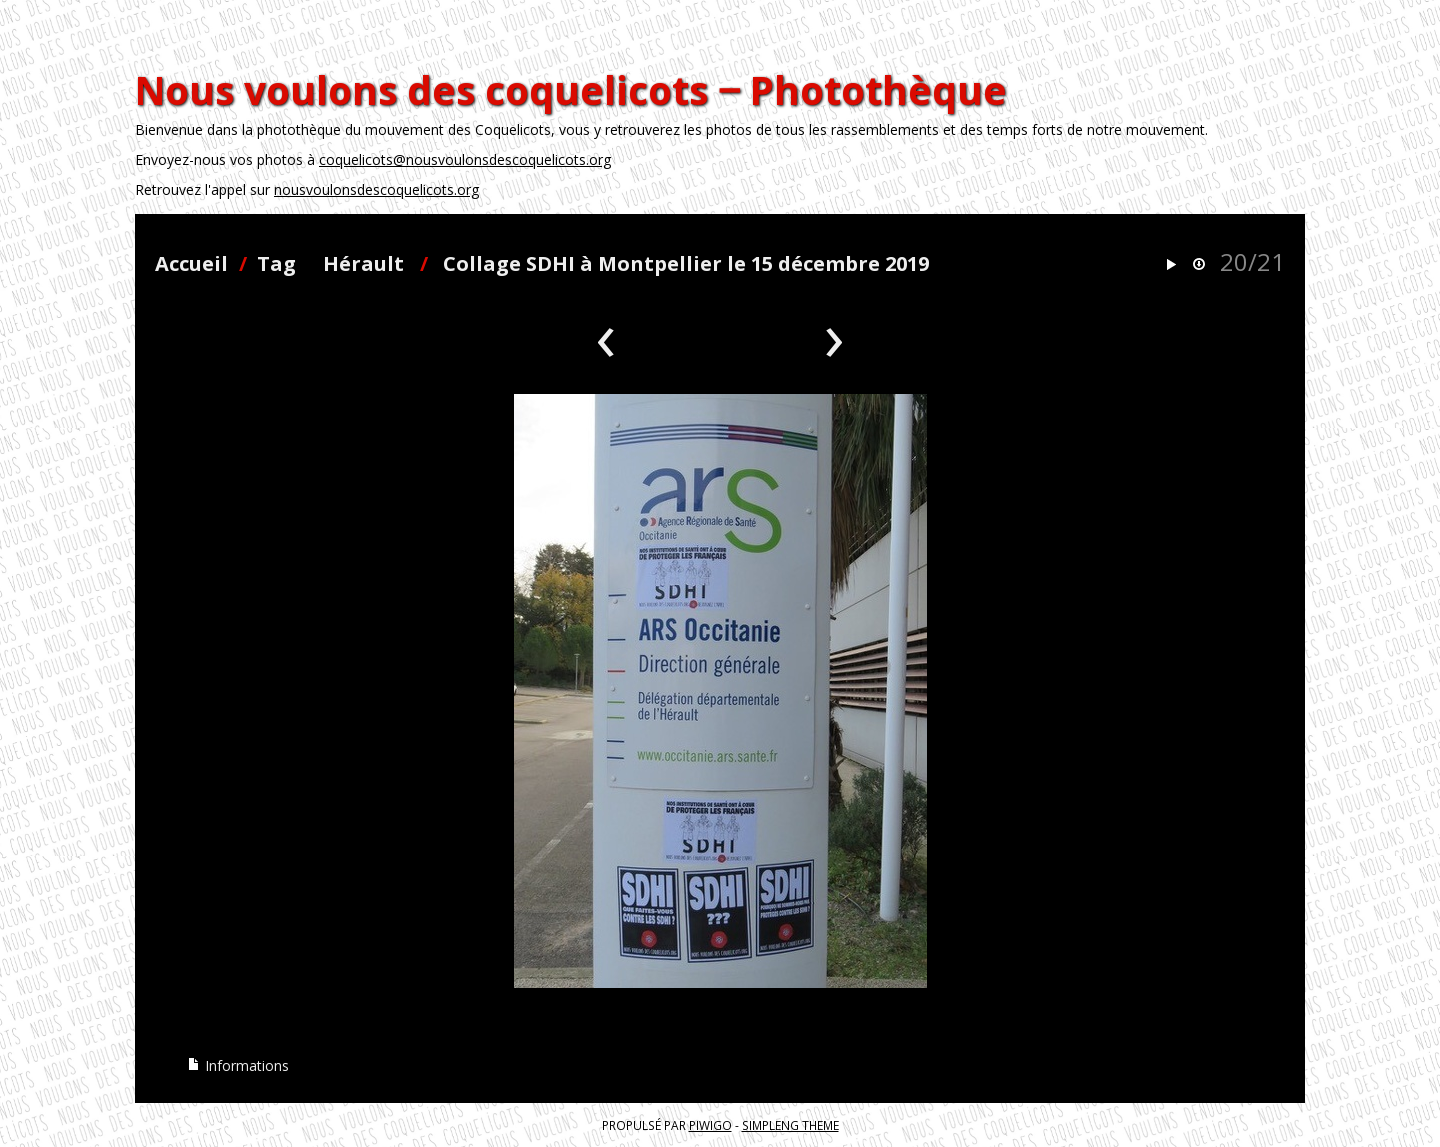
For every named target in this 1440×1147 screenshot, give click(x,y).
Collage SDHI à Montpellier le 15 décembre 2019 (686, 263)
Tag (276, 263)
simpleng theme (790, 1125)
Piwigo (710, 1125)
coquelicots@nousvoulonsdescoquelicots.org (465, 159)
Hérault (363, 263)
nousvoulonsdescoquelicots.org (376, 189)
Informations (238, 1065)
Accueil (191, 263)
